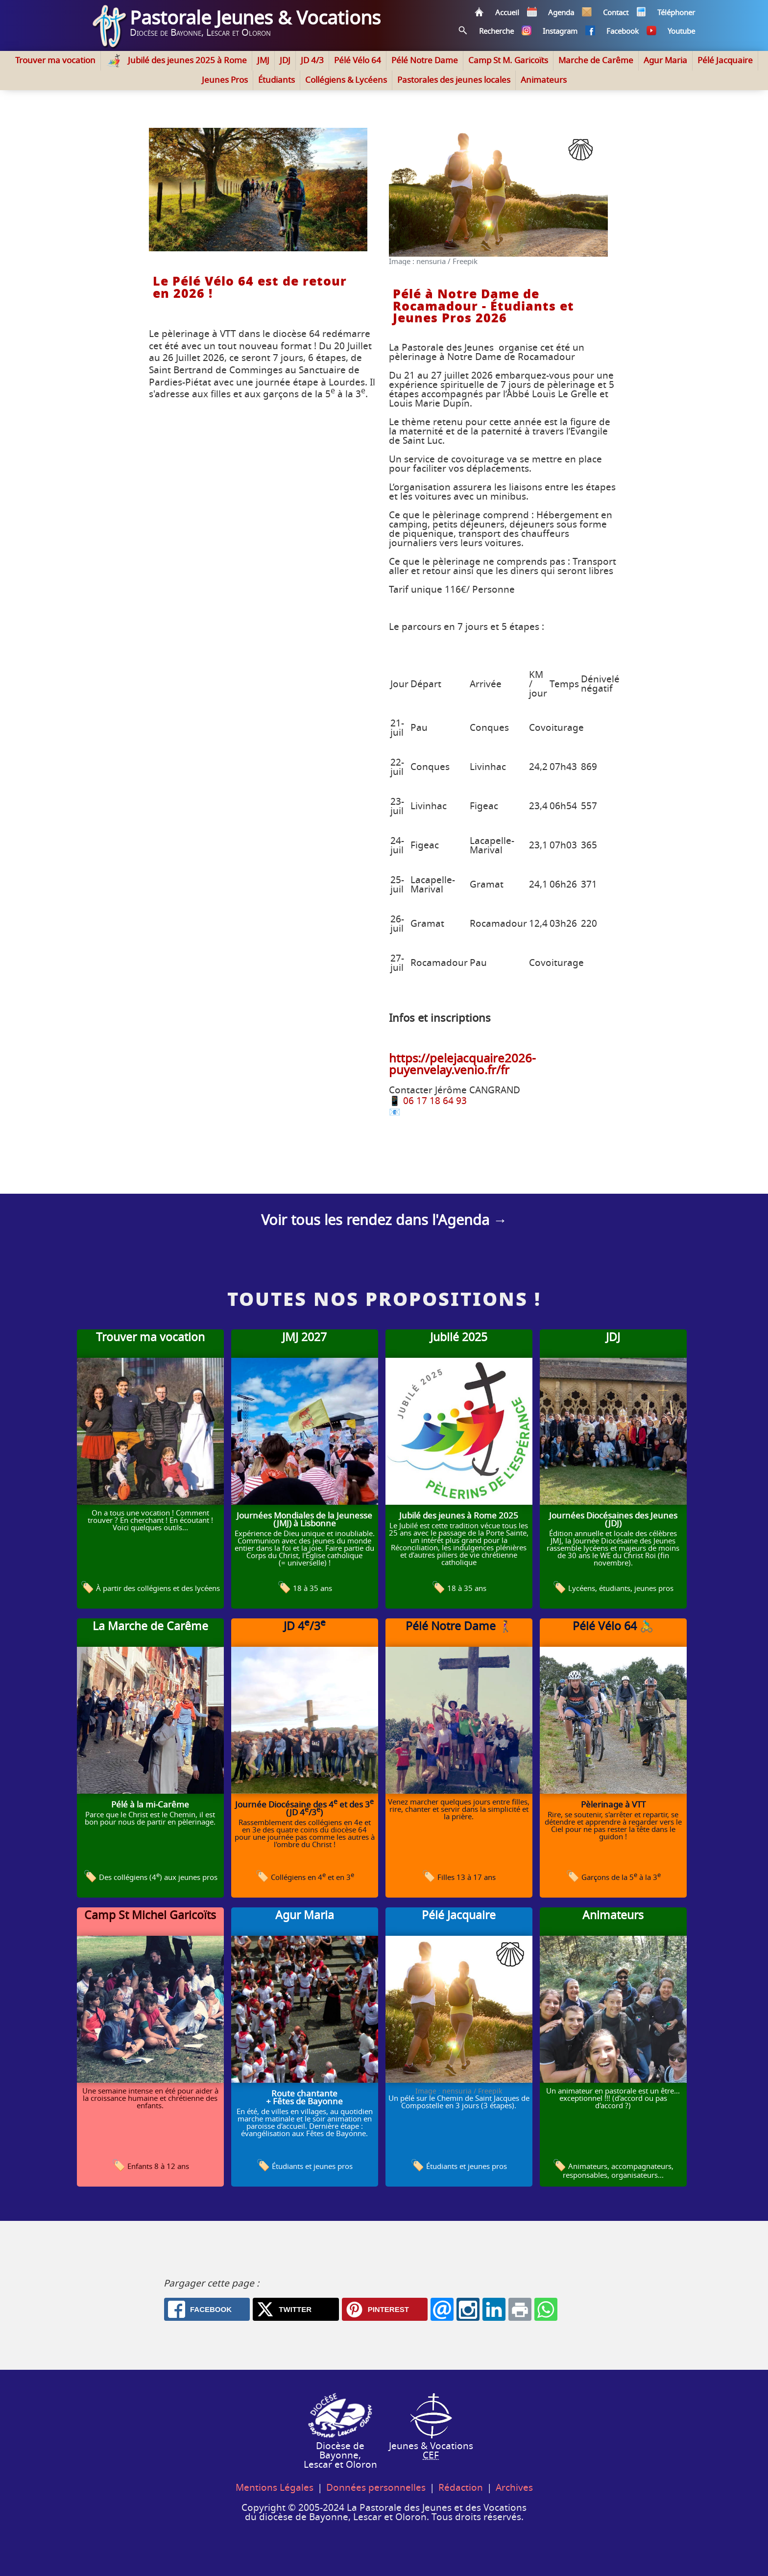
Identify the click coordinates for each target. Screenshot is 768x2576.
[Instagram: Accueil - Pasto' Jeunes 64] (468, 2309)
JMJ (263, 60)
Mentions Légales (274, 2488)
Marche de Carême (595, 60)
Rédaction (460, 2488)
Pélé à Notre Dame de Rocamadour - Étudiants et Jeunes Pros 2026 (483, 307)
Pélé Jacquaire (725, 60)
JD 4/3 (312, 60)
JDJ (285, 60)
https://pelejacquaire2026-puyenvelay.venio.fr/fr (462, 1065)
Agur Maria (665, 60)
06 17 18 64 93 (435, 1101)
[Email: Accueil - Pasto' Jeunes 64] (442, 2309)
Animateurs (544, 80)
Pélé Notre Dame (424, 60)
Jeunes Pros (225, 80)
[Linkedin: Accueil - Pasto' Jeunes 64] (493, 2309)
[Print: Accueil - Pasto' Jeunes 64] (519, 2309)
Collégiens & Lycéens (346, 80)
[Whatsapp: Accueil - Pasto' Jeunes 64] (545, 2309)
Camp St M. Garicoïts (508, 60)
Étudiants (276, 80)
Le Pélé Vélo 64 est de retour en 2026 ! (250, 288)
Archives (514, 2488)
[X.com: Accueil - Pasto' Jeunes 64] (295, 2309)
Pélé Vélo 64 (357, 60)
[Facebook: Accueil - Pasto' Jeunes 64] (207, 2309)
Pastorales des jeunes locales (453, 80)
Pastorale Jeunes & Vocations (255, 19)
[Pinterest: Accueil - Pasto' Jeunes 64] (385, 2309)
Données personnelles (376, 2488)
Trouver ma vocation (55, 60)
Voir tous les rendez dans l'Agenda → (384, 1221)
